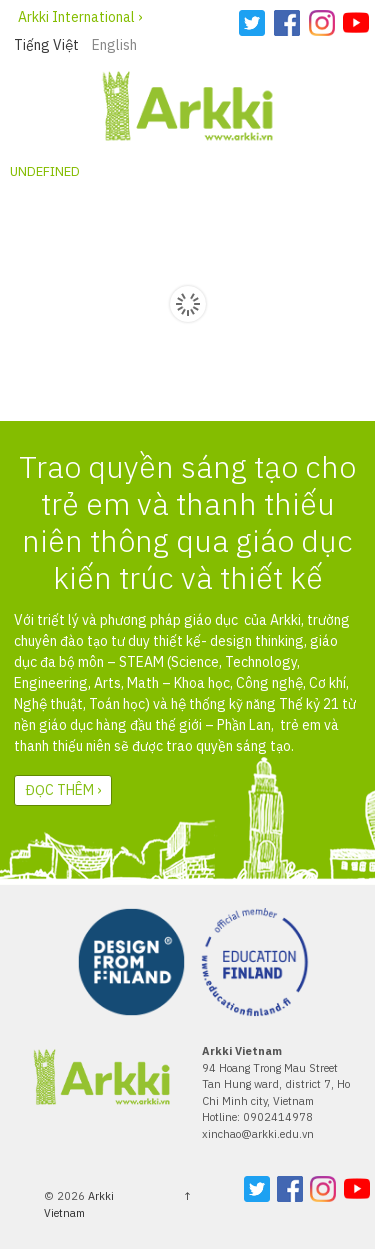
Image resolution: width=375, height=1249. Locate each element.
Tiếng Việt (46, 45)
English (114, 45)
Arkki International (76, 17)
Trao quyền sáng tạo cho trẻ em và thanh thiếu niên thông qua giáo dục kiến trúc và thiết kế (187, 522)
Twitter (252, 23)
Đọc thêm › (63, 790)
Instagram (322, 23)
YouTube (356, 23)
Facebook (287, 23)
